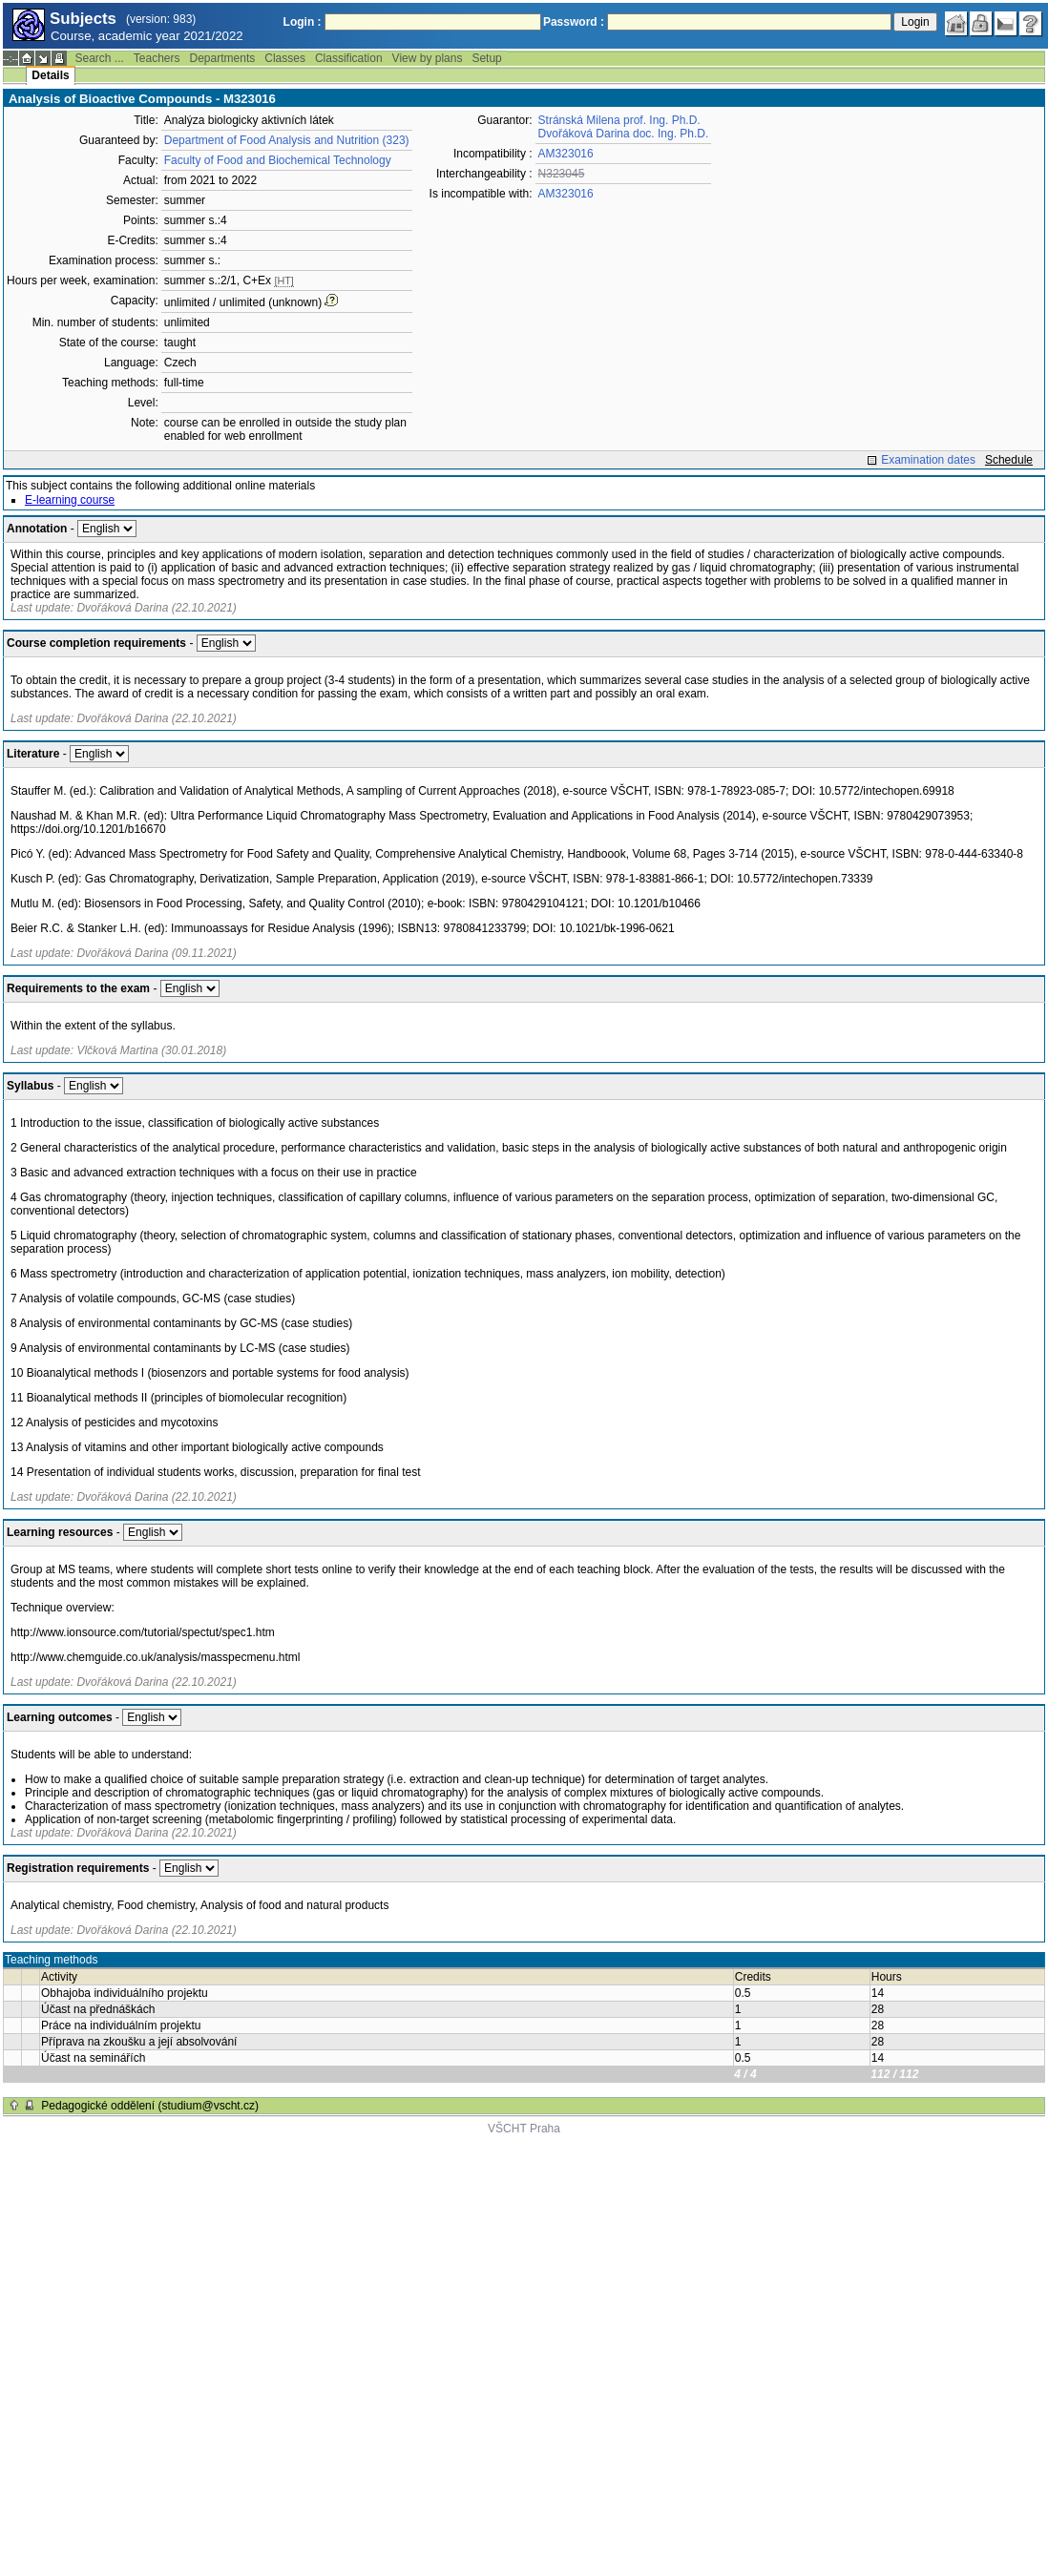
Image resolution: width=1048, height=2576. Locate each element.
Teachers (157, 58)
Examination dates (928, 460)
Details (50, 75)
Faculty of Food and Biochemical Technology (277, 160)
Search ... (98, 58)
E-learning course (70, 500)
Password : (573, 22)
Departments (223, 58)
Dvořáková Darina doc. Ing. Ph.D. (623, 133)
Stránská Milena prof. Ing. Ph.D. (619, 120)
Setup (486, 58)
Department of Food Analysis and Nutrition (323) (286, 140)
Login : (302, 22)
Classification (349, 58)
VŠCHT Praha (524, 2128)
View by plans (427, 58)
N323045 (561, 173)
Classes (284, 58)
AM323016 (566, 153)
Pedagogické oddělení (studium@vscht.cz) (150, 2105)
